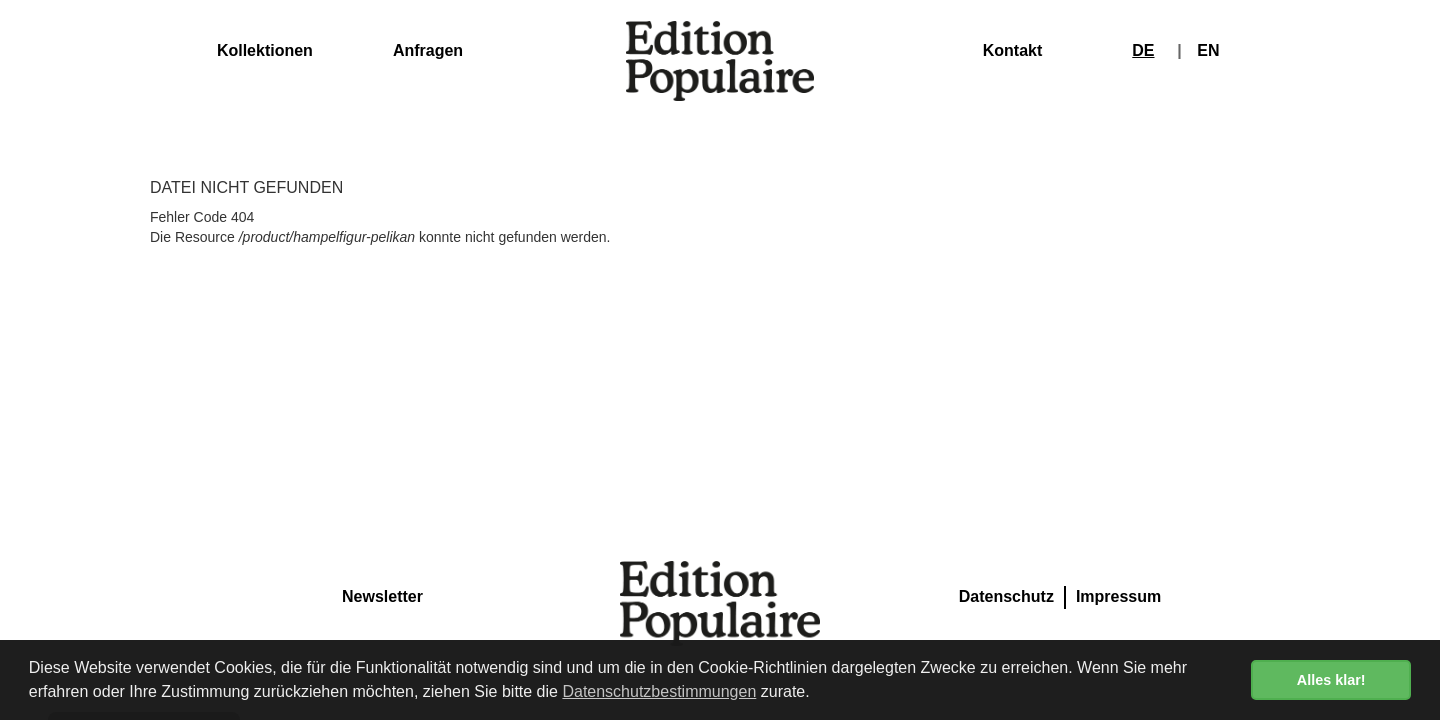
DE (1143, 50)
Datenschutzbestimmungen (659, 691)
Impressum (1118, 596)
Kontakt (1013, 50)
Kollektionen (265, 50)
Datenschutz (1006, 596)
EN (1208, 50)
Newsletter (382, 596)
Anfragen (428, 50)
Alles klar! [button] (1331, 680)
